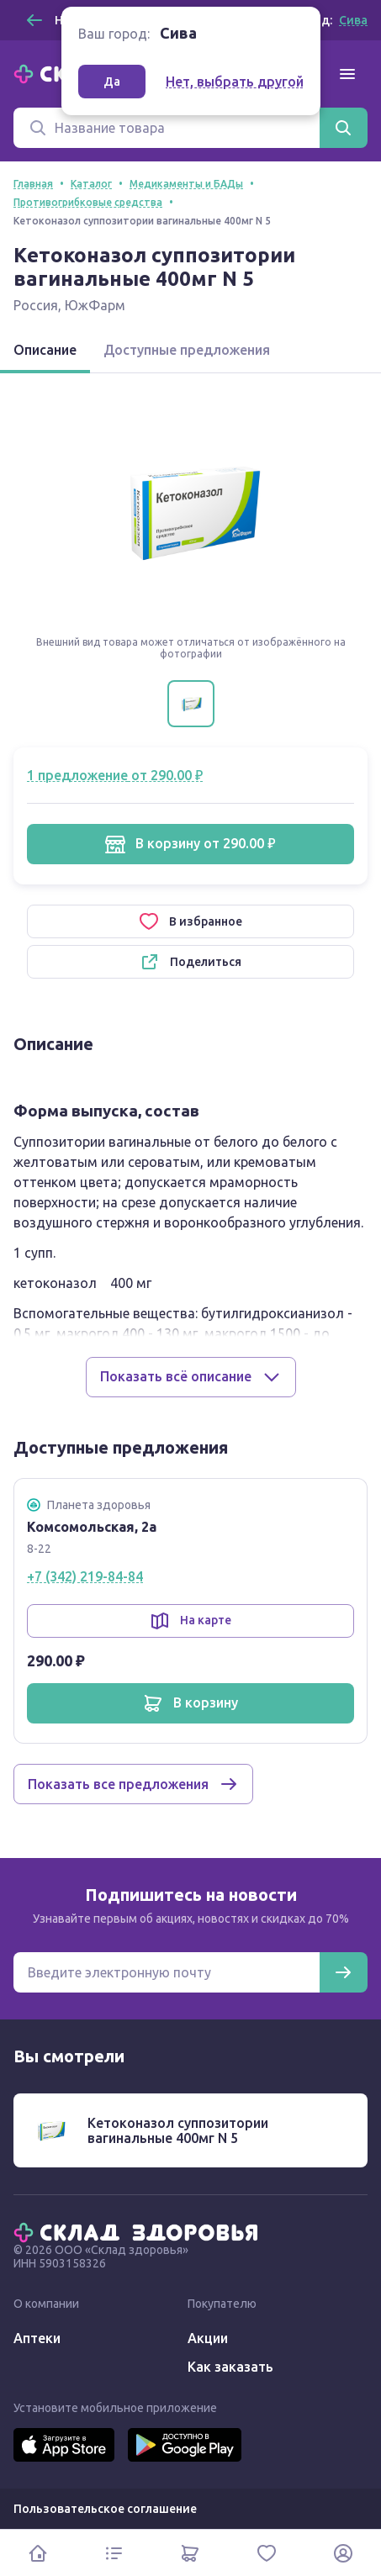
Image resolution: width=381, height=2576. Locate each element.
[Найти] (343, 128)
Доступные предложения (186, 349)
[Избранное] (267, 2553)
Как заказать (230, 2366)
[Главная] (139, 2231)
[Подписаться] (343, 1972)
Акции (208, 2338)
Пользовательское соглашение (105, 2508)
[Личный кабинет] (342, 2553)
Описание (45, 349)
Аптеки (37, 2338)
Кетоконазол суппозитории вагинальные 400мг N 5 (177, 2130)
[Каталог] (115, 2553)
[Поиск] (166, 127)
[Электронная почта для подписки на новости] (166, 1972)
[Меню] (347, 74)
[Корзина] (190, 2553)
